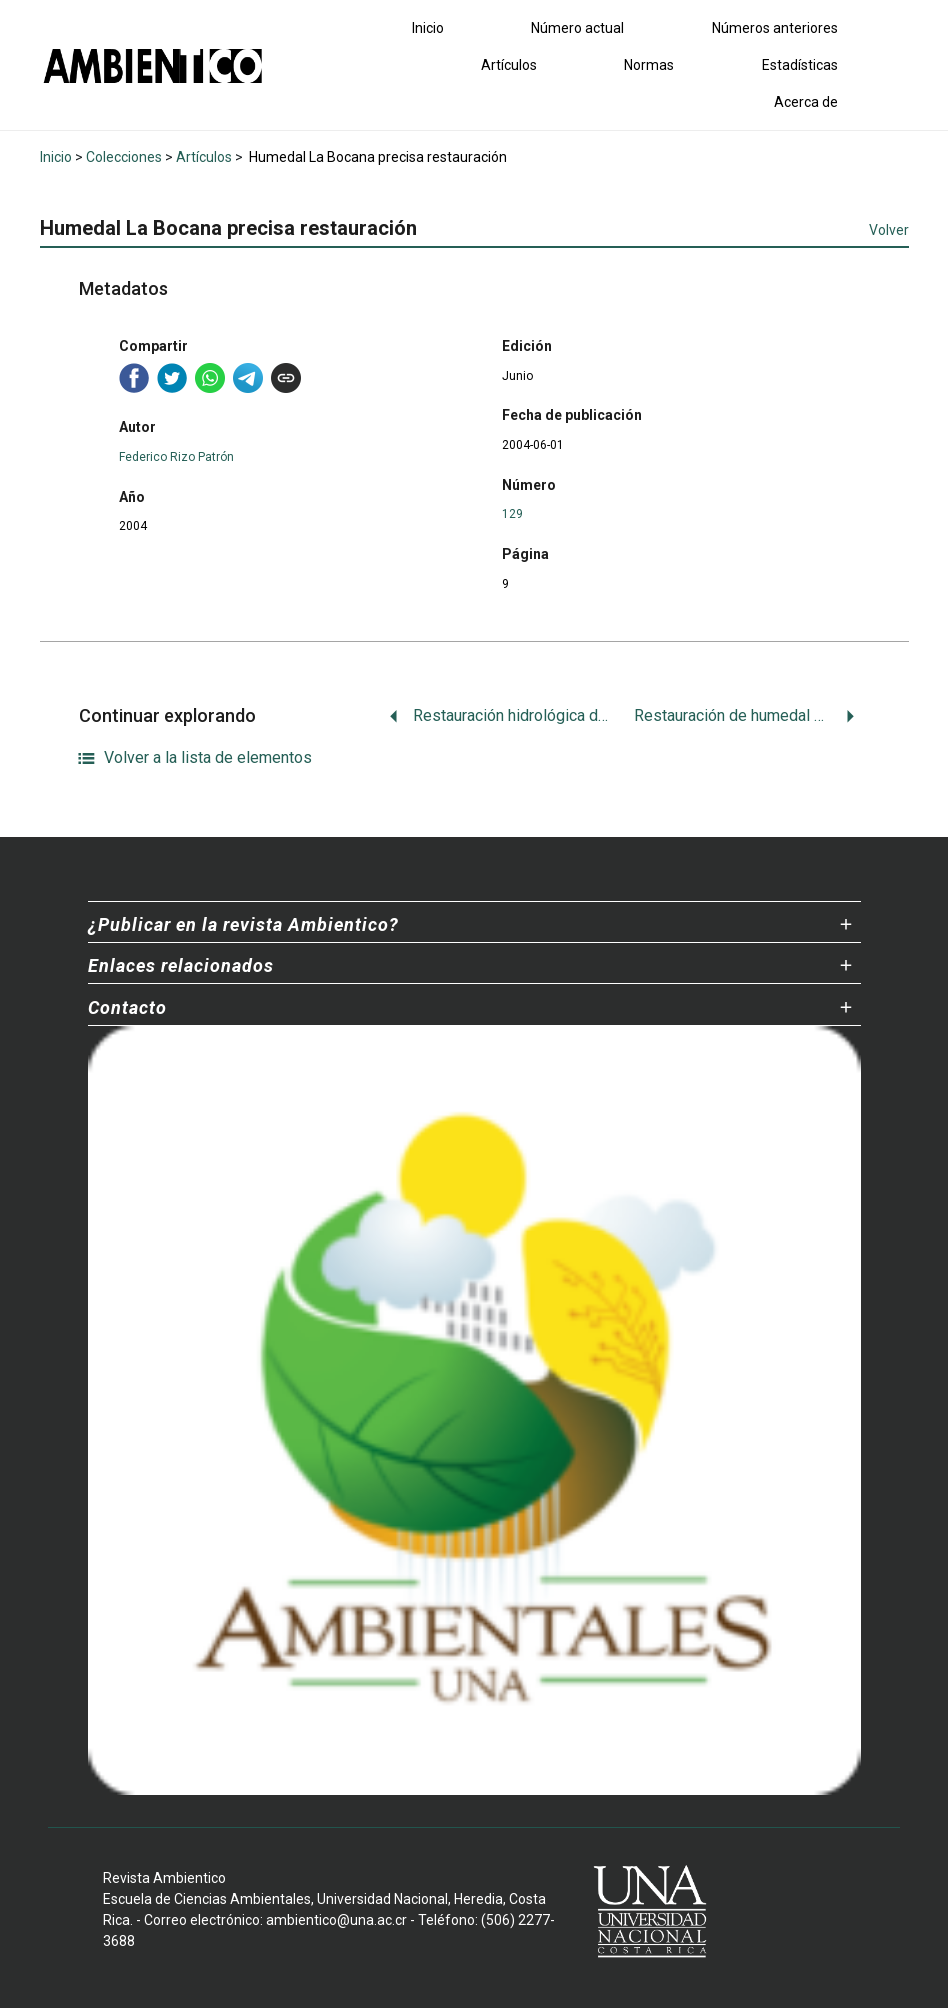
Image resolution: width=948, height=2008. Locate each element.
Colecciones (124, 157)
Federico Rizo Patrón (176, 457)
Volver (889, 230)
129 (512, 514)
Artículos (509, 65)
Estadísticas (800, 65)
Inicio (428, 28)
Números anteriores (775, 28)
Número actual (577, 28)
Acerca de (806, 102)
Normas (649, 65)
